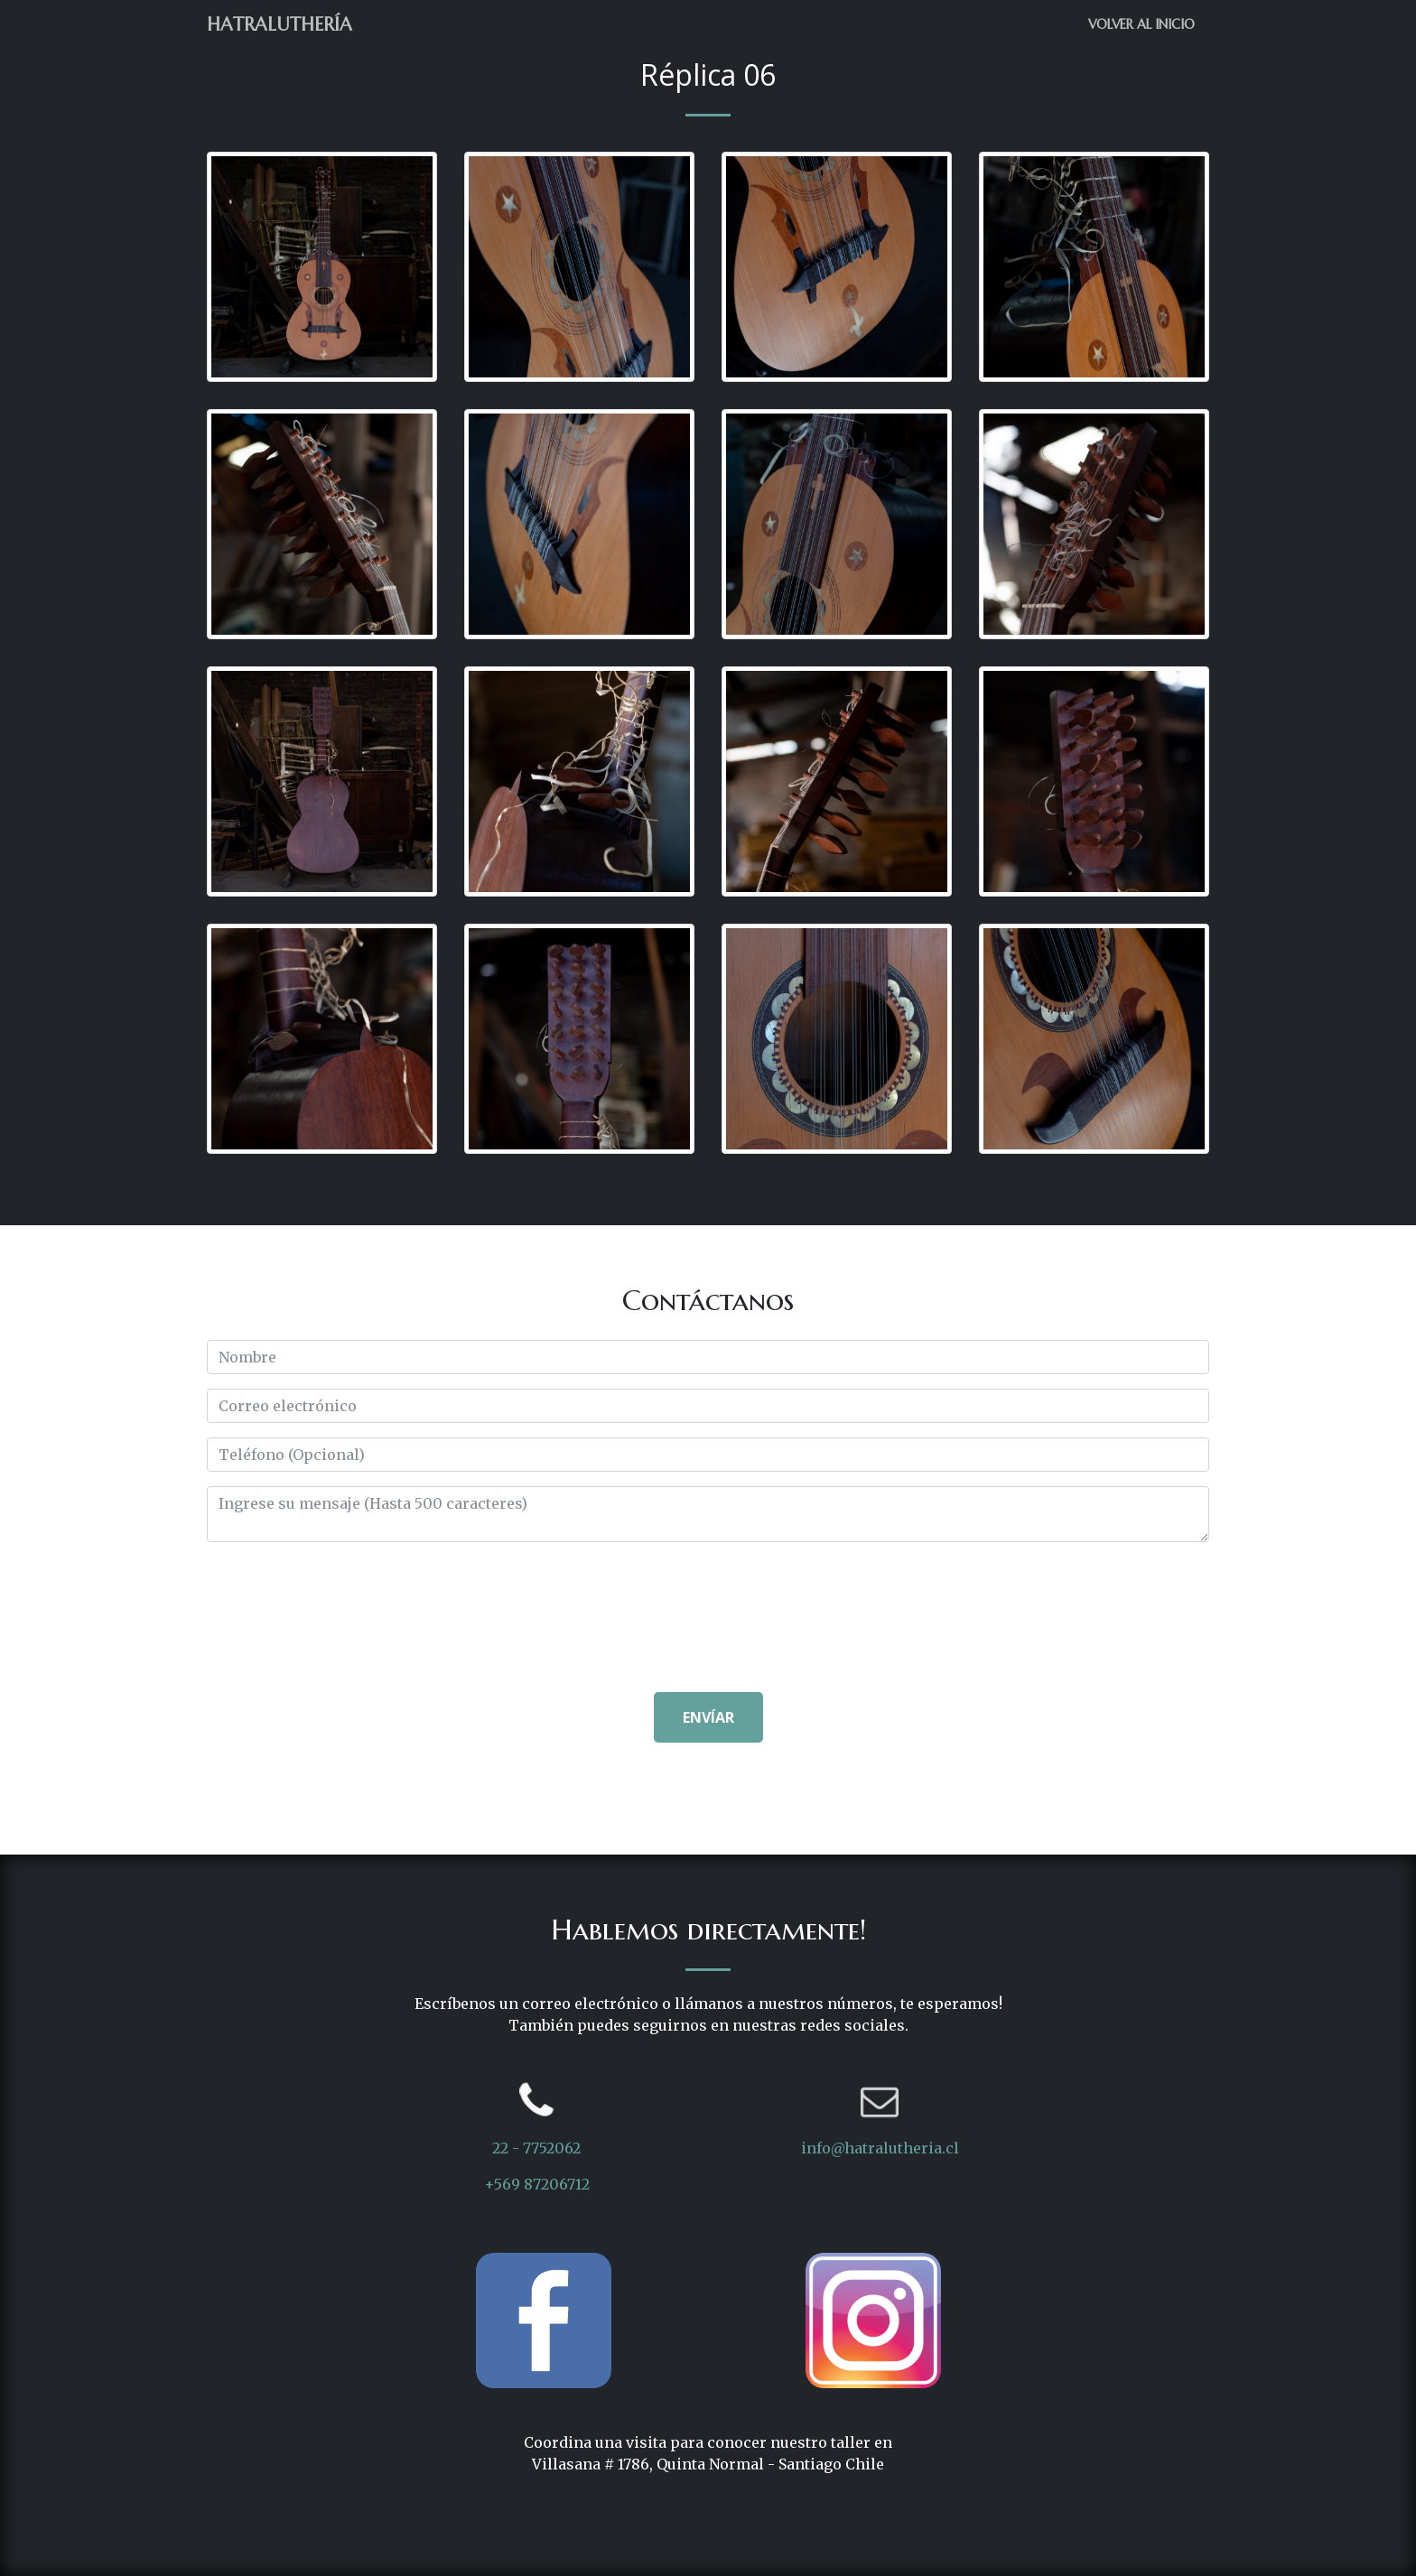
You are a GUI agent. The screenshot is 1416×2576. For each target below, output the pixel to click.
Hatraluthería (279, 25)
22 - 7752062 (536, 2148)
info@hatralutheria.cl (880, 2148)
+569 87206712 (537, 2184)
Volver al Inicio (1141, 24)
